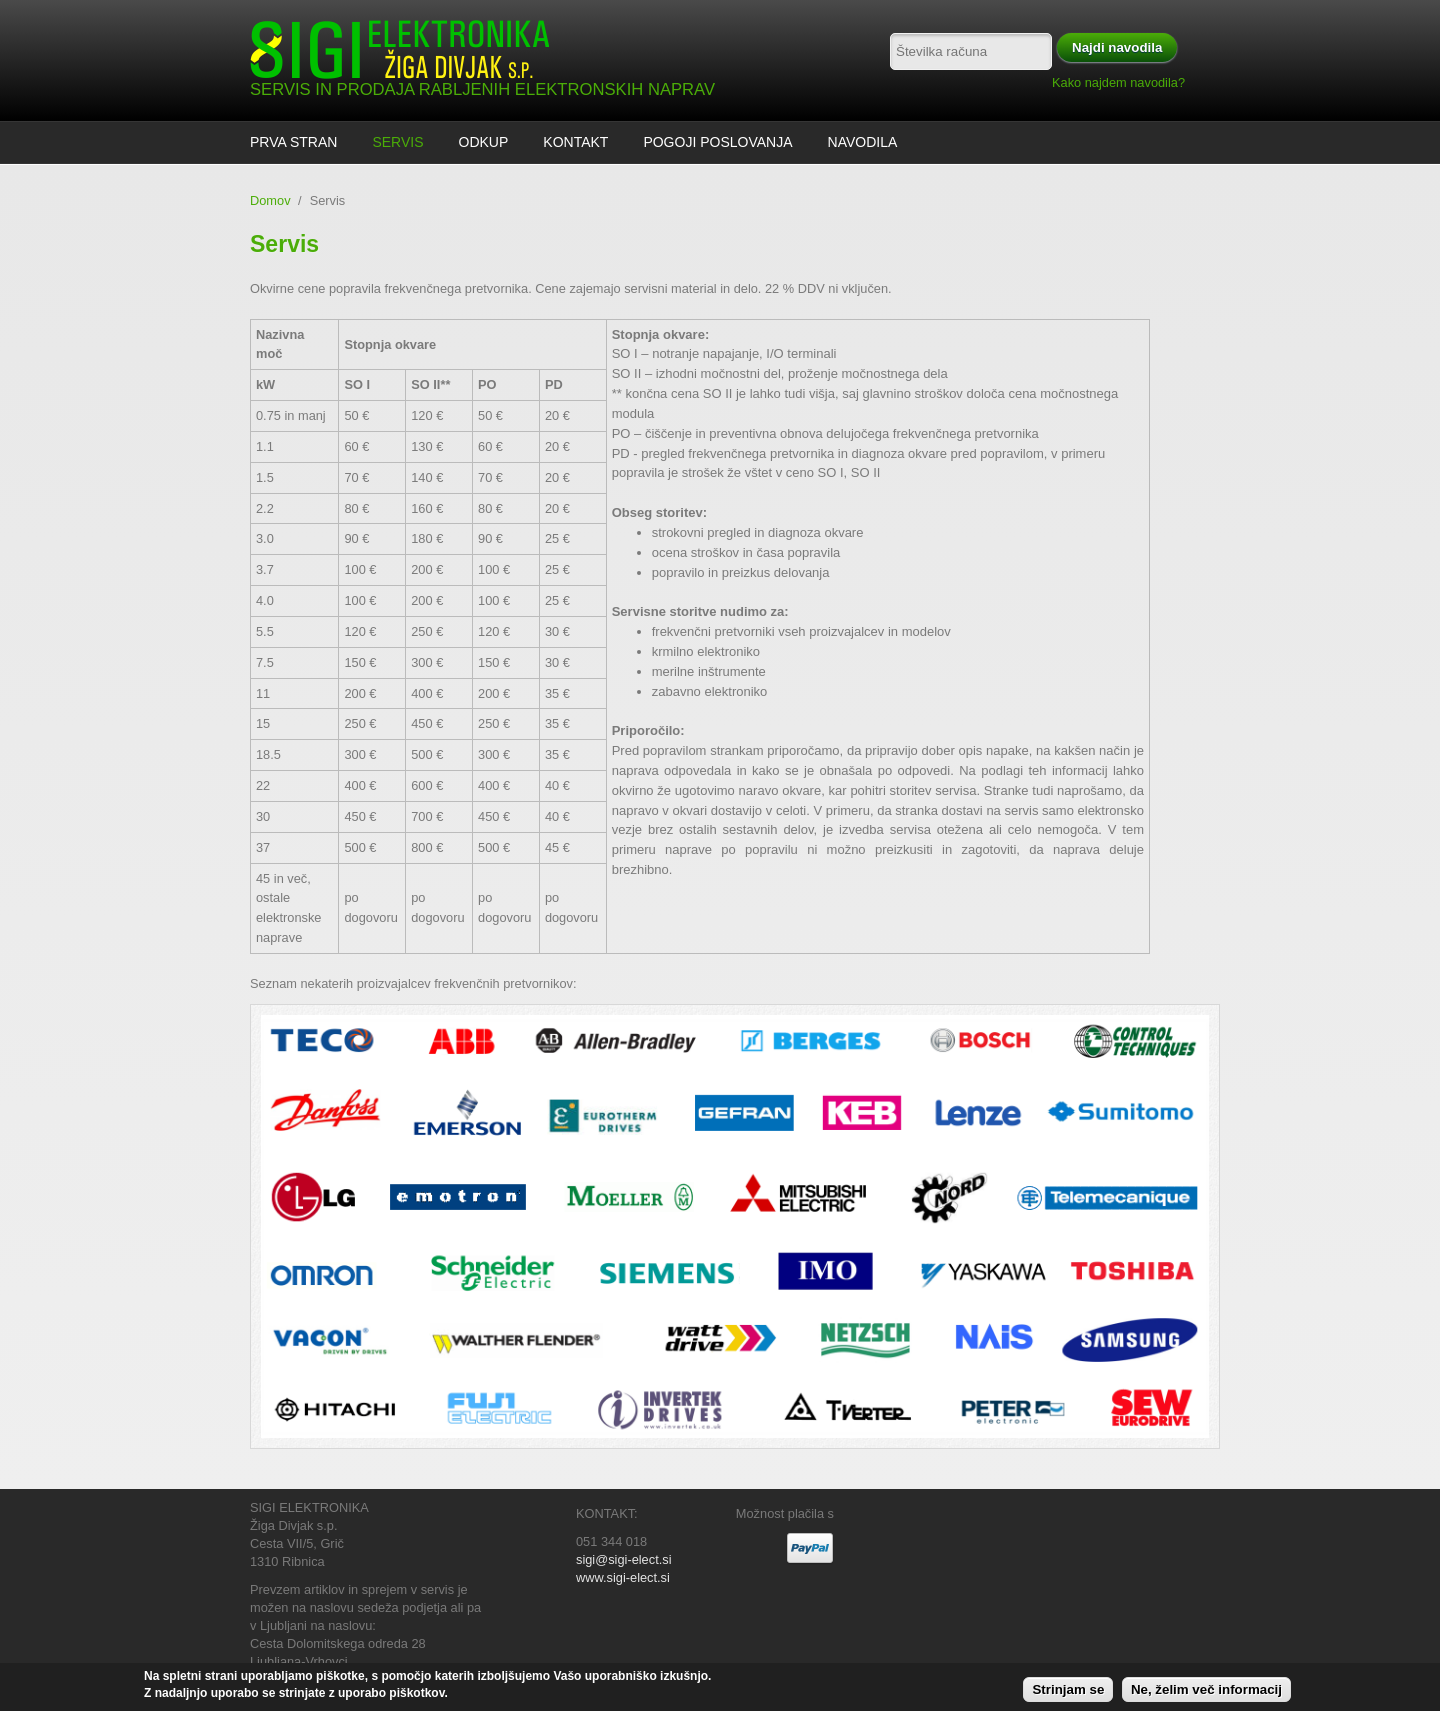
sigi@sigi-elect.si (623, 1559)
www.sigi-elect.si (623, 1577)
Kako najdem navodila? (1118, 82)
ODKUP (484, 142)
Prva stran (293, 142)
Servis (397, 142)
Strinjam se (1068, 1692)
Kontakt (575, 142)
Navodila (863, 142)
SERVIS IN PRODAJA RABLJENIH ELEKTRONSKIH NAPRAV (482, 89)
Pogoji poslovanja (717, 142)
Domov (270, 200)
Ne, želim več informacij (1206, 1692)
